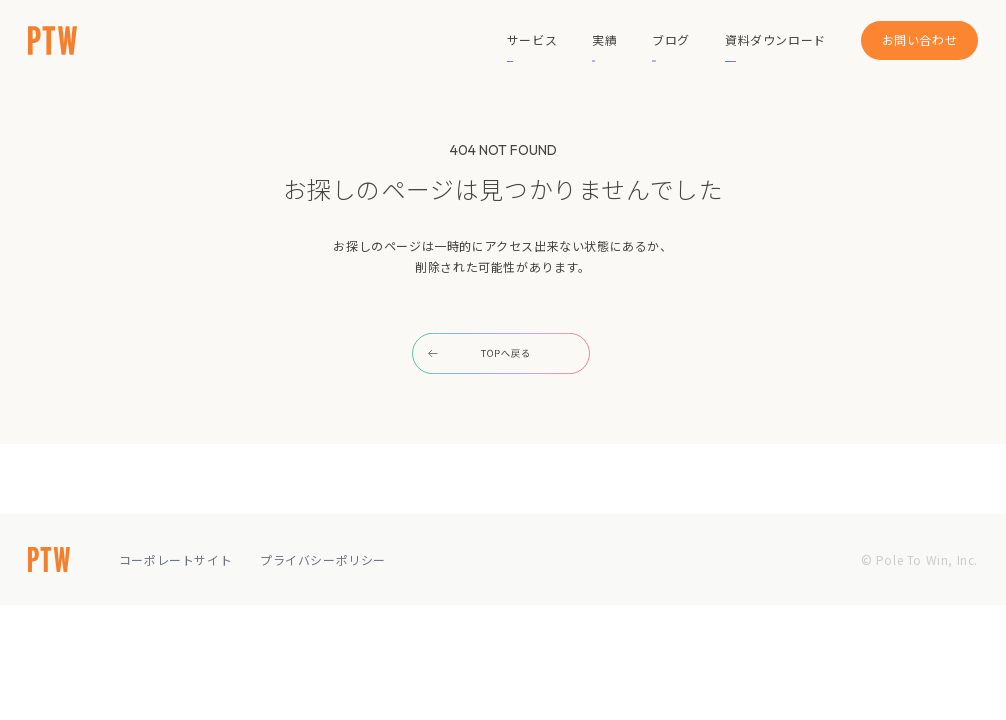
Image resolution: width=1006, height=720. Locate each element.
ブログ (671, 39)
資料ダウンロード (775, 39)
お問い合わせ (920, 39)
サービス (532, 39)
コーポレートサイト (175, 559)
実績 (604, 39)
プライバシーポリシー (323, 559)
